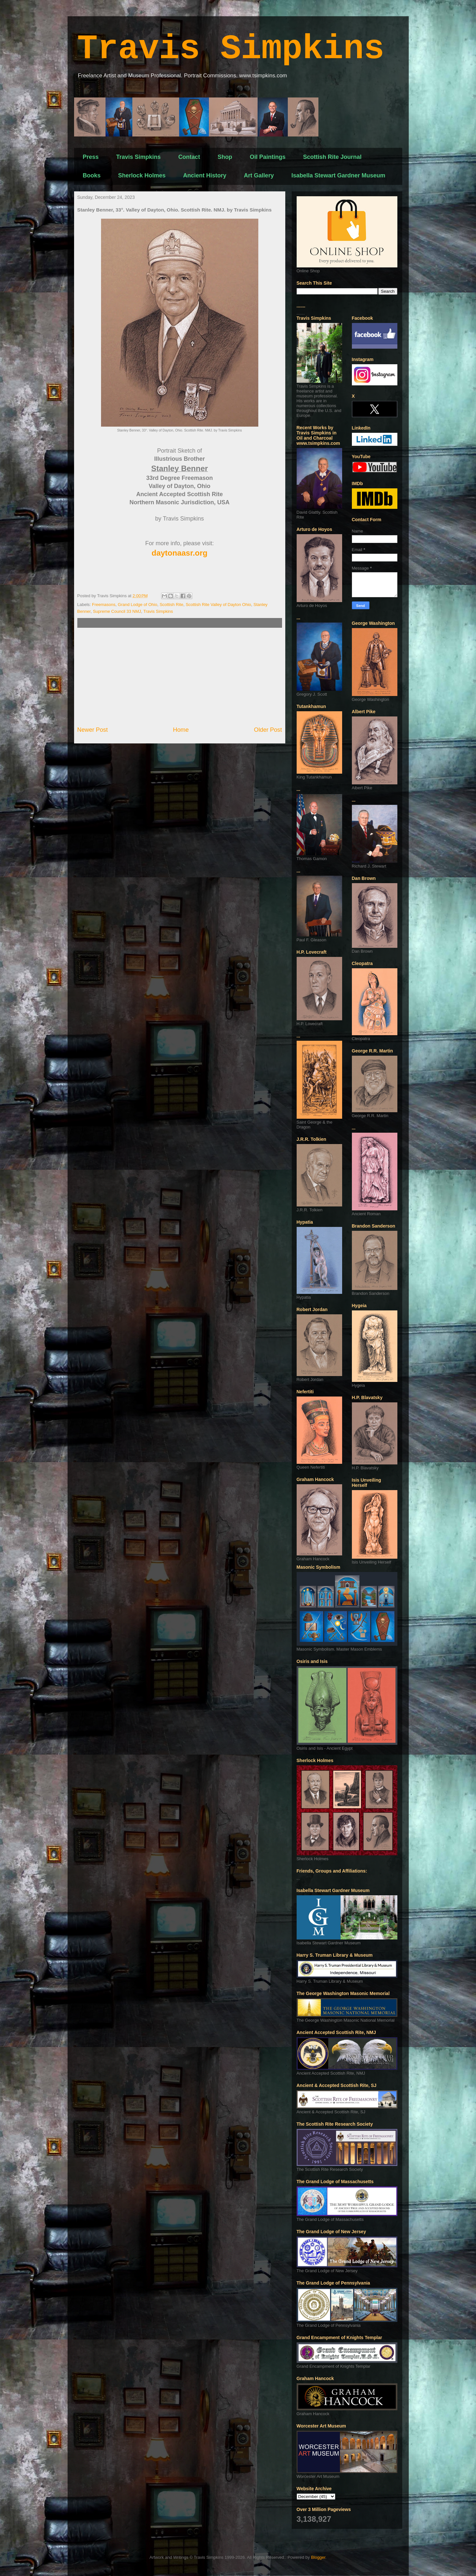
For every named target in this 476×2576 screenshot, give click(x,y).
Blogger (318, 2557)
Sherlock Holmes (142, 175)
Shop (225, 157)
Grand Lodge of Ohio (137, 604)
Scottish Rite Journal (332, 157)
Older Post (268, 730)
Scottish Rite (171, 604)
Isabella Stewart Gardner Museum (338, 175)
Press (91, 157)
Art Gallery (259, 175)
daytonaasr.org (179, 552)
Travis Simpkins (230, 49)
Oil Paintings (268, 157)
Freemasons (103, 604)
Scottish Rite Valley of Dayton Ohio (218, 604)
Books (92, 175)
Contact (189, 157)
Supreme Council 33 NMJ (117, 611)
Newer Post (92, 730)
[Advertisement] (179, 676)
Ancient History (204, 175)
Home (181, 730)
